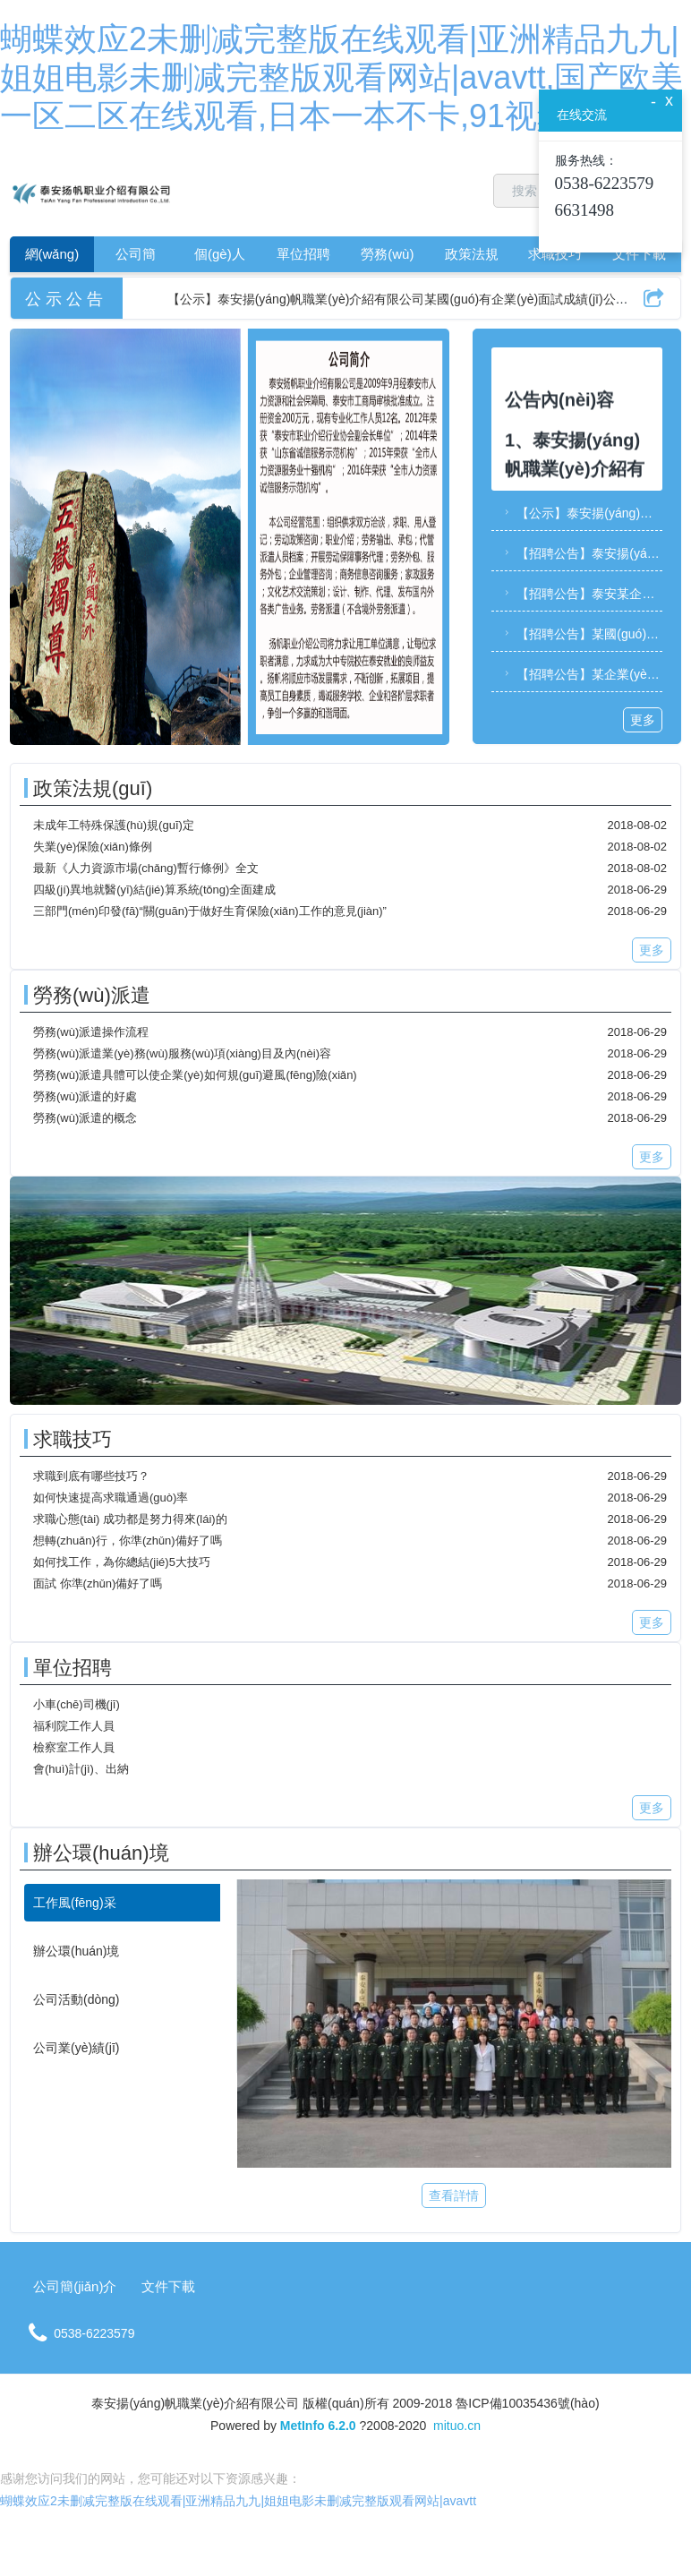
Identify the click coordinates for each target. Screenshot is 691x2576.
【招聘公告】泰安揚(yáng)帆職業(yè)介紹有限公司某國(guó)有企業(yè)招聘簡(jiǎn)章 (580, 553)
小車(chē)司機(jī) (76, 1704)
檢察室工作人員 (74, 1747)
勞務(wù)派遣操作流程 (91, 1032)
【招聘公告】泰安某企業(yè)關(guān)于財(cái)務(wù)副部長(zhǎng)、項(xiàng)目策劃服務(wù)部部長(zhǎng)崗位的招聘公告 (580, 593)
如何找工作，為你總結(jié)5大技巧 (121, 1562)
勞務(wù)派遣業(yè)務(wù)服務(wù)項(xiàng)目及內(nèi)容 (182, 1053)
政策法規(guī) (472, 259)
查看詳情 (454, 2195)
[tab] (122, 1902)
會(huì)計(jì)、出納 (81, 1769)
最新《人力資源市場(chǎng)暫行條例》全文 (146, 868)
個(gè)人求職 (219, 259)
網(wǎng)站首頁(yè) (52, 259)
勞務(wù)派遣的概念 (85, 1118)
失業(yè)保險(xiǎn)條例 (92, 846)
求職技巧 (555, 253)
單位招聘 (303, 253)
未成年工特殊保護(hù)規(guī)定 (113, 825)
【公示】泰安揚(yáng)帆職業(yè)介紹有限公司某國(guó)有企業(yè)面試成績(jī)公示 (580, 513)
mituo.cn (457, 2425)
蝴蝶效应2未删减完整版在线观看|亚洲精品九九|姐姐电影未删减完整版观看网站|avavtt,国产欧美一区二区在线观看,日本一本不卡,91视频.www (341, 77)
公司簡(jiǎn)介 (136, 259)
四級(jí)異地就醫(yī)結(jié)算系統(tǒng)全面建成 (154, 889)
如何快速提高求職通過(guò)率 (110, 1497)
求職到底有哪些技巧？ (91, 1476)
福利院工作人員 (74, 1726)
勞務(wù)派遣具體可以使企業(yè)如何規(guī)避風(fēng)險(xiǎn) (195, 1075)
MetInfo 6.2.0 (318, 2425)
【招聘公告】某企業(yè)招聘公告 (580, 674)
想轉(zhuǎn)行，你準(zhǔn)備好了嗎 (127, 1540)
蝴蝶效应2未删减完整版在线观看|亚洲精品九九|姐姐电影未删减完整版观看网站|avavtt (238, 2501)
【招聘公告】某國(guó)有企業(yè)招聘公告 (580, 634)
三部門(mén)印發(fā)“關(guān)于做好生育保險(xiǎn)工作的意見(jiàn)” (210, 911)
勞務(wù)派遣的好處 (85, 1096)
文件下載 (639, 253)
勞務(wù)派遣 (387, 259)
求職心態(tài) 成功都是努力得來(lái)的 (130, 1519)
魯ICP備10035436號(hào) (527, 2403)
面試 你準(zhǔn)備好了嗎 (97, 1583)
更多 (642, 720)
